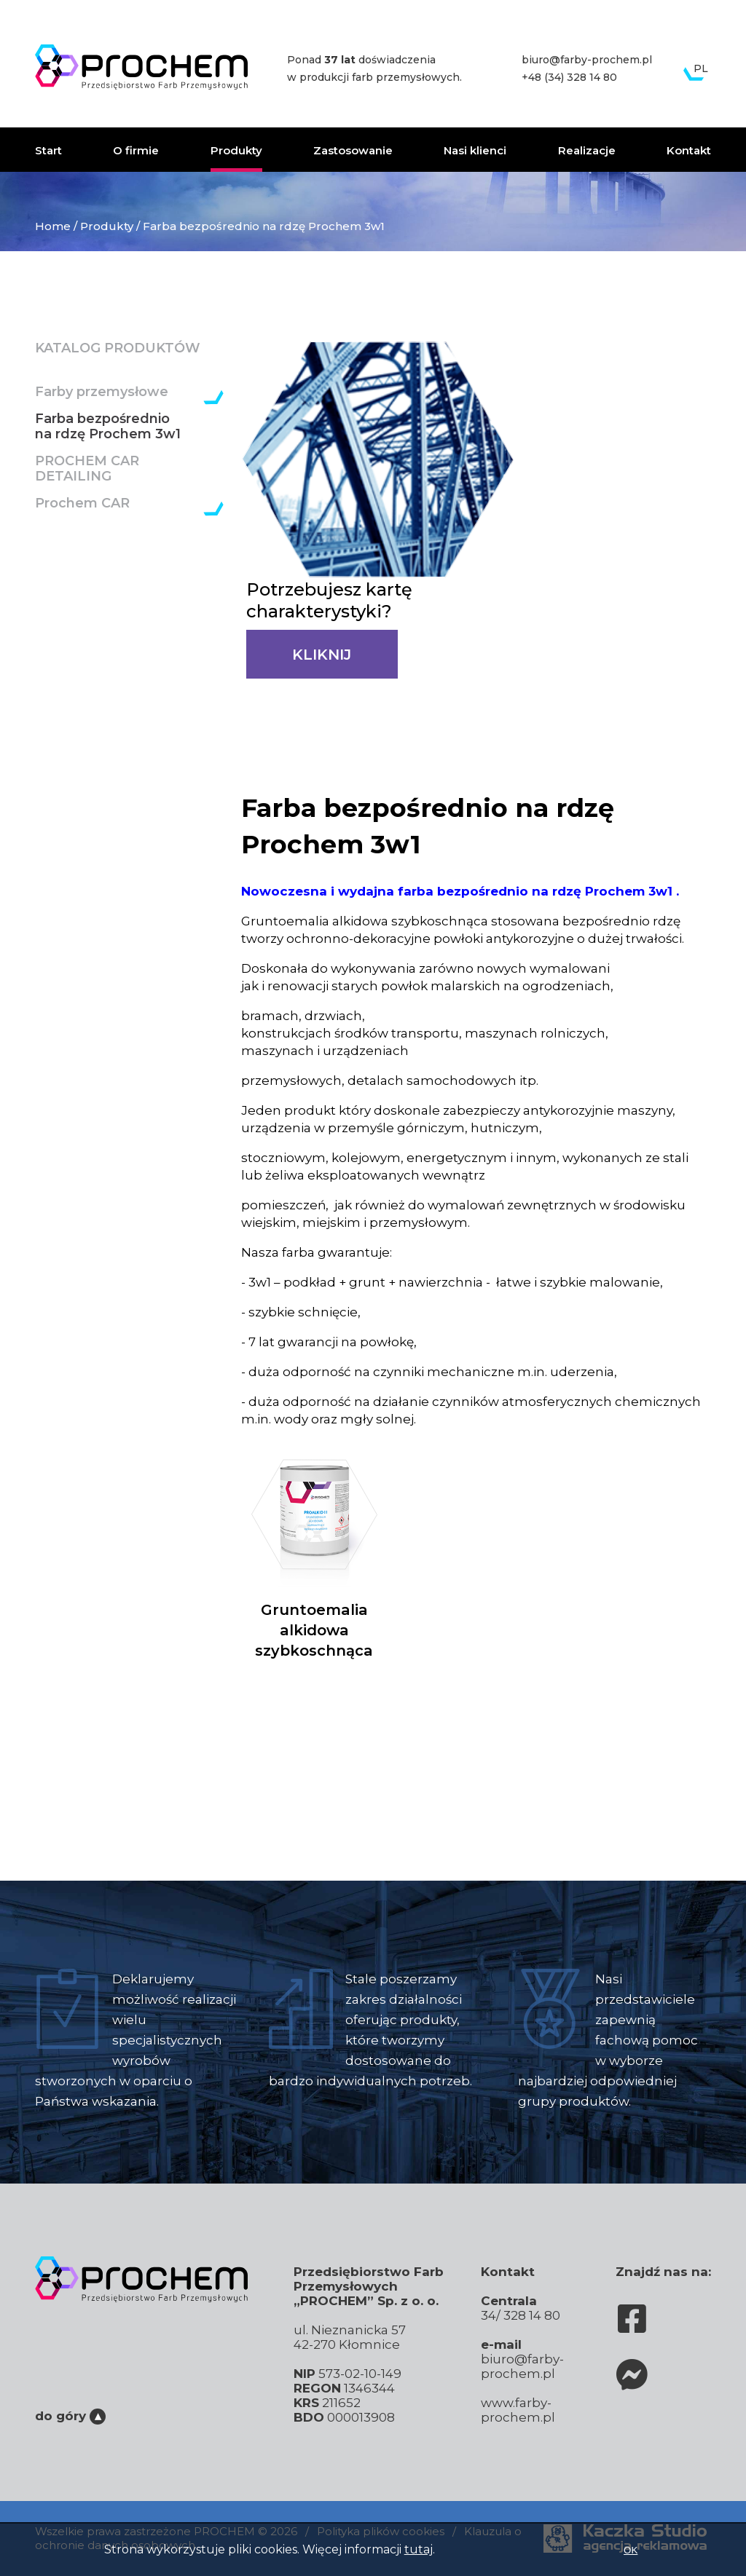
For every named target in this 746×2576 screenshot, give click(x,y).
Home (53, 226)
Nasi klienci (475, 150)
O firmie (136, 150)
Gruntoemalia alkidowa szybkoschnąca (314, 1550)
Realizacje (587, 150)
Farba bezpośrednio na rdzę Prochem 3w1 (108, 426)
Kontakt (689, 150)
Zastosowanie (353, 150)
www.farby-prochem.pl (518, 2410)
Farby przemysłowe (101, 392)
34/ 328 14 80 (520, 2315)
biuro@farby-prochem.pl (587, 59)
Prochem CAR (82, 503)
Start (48, 150)
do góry (70, 2416)
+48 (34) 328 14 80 (569, 77)
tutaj (418, 2549)
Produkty (236, 150)
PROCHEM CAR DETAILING (87, 469)
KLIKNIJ (321, 654)
